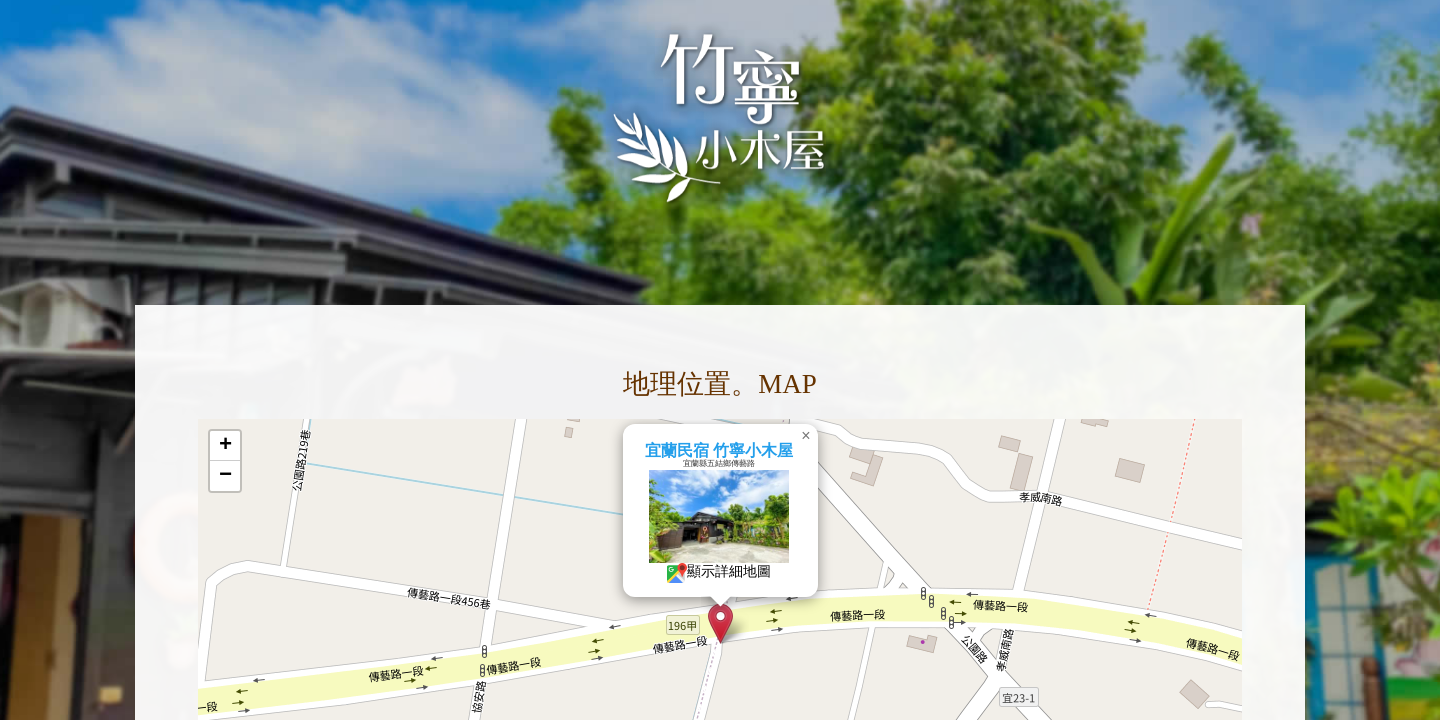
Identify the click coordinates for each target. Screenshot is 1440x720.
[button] (767, 623)
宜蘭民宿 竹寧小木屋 (765, 450)
